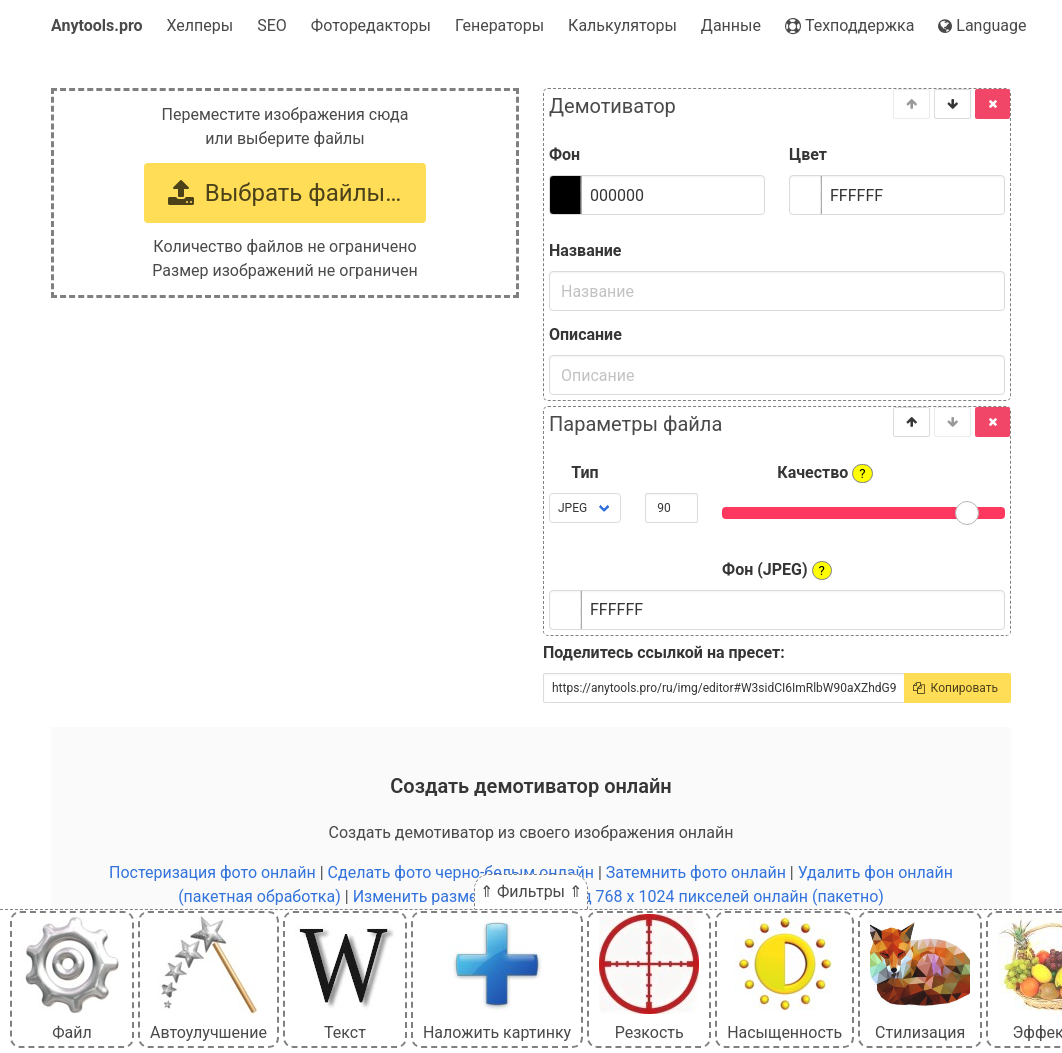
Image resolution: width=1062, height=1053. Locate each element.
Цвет (808, 154)
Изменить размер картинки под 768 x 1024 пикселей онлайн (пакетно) (618, 896)
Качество (824, 473)
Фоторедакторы (371, 25)
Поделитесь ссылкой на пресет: (664, 652)
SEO (272, 25)
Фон (564, 154)
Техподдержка (849, 25)
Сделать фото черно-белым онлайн (461, 872)
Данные (731, 25)
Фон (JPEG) (777, 570)
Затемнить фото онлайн (696, 872)
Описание (585, 334)
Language (982, 25)
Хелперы (200, 25)
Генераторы (499, 25)
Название (585, 250)
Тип (584, 472)
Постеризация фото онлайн (212, 872)
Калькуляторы (622, 25)
